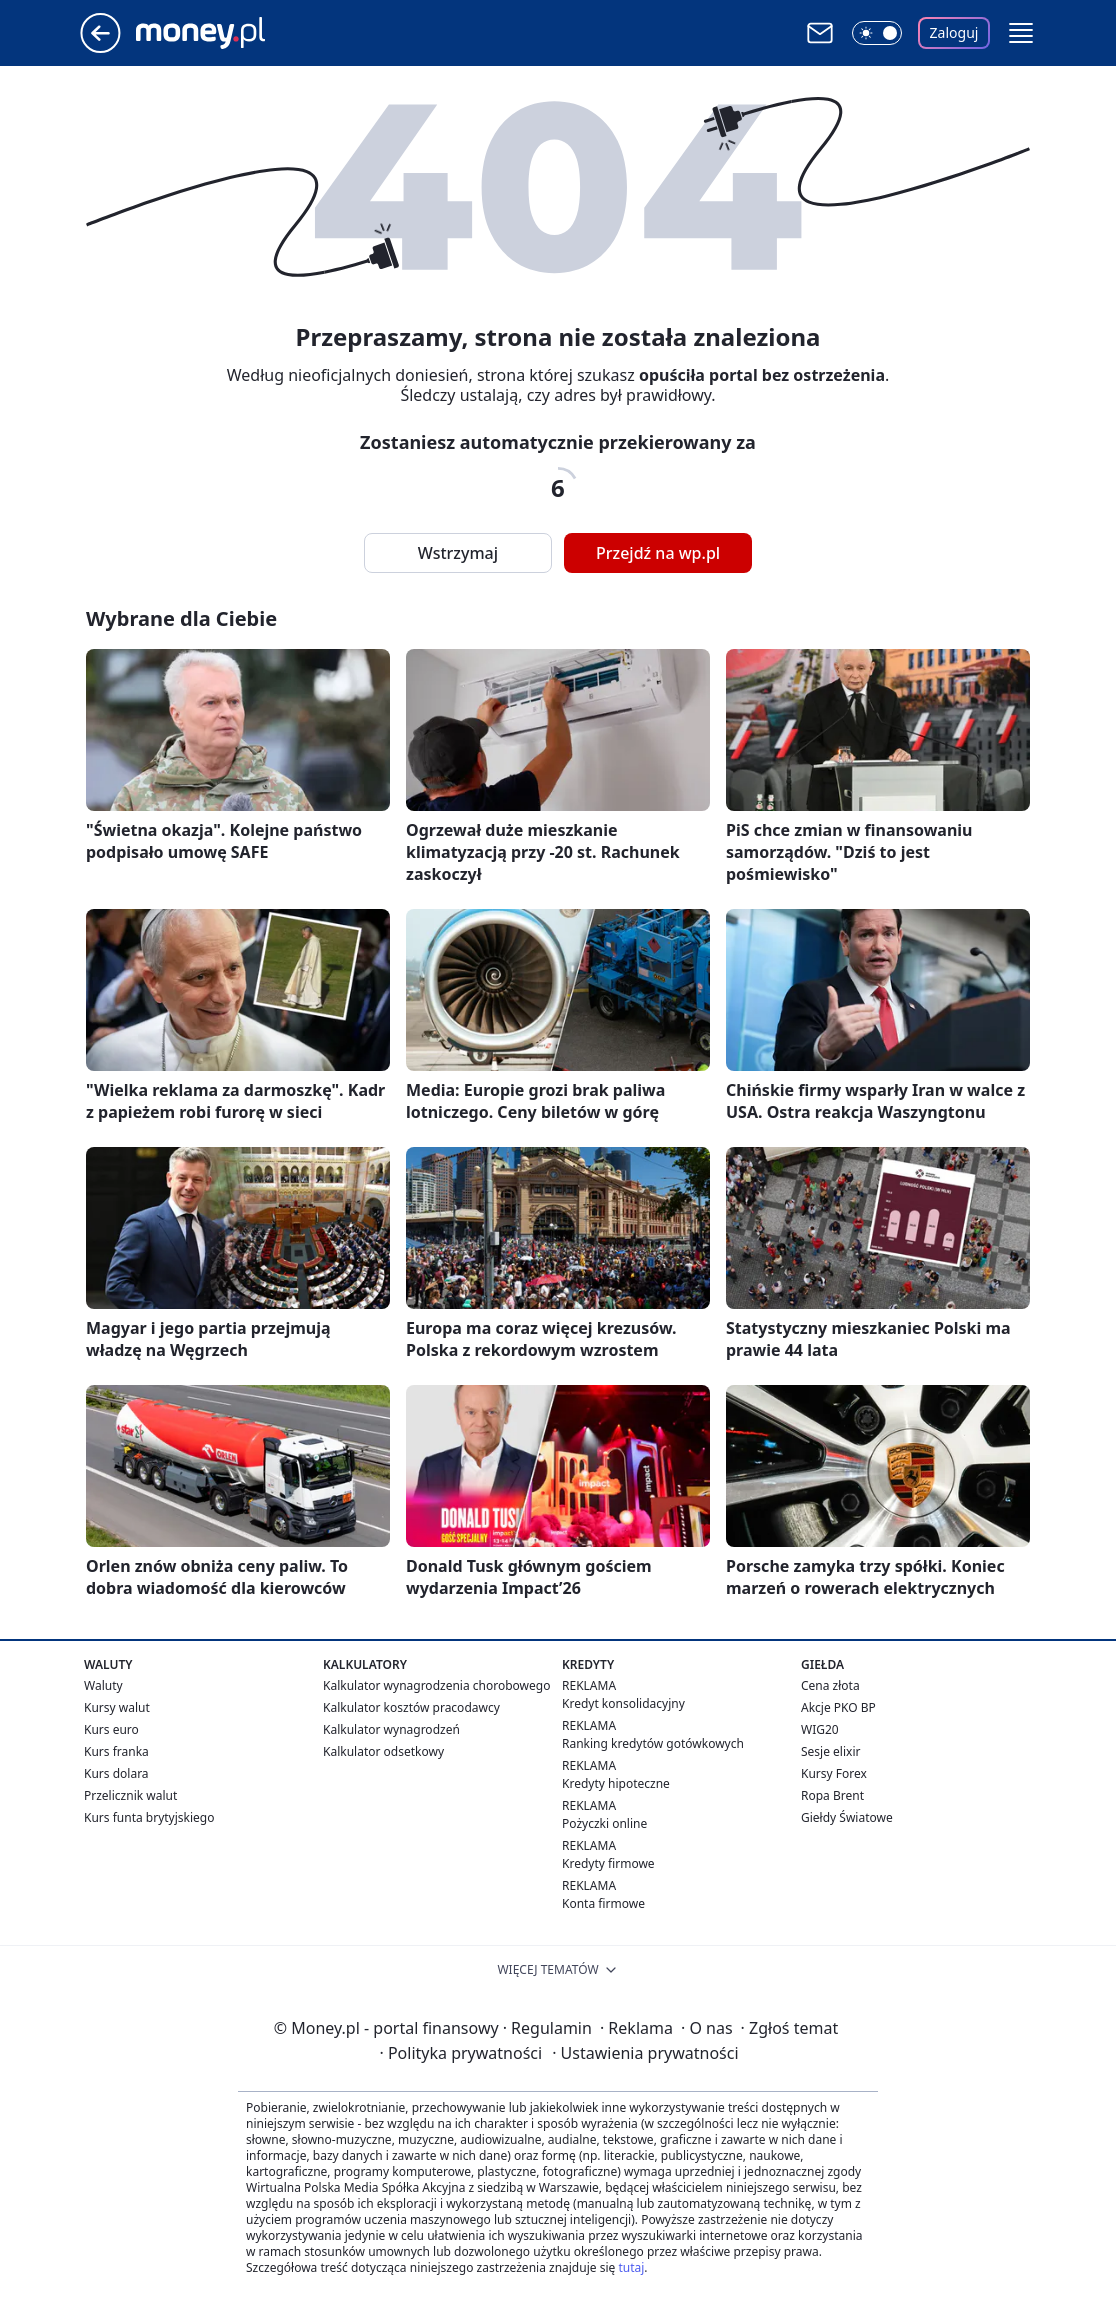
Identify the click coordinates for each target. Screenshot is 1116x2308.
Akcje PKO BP (838, 1707)
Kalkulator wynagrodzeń (391, 1729)
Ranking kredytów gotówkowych (653, 1743)
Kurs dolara (116, 1773)
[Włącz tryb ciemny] (877, 33)
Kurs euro (111, 1729)
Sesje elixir (830, 1751)
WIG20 (820, 1729)
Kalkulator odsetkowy (383, 1751)
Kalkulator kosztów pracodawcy (411, 1707)
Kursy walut (117, 1707)
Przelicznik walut (130, 1795)
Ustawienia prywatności (645, 2053)
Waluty (103, 1685)
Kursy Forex (834, 1773)
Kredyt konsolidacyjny (623, 1703)
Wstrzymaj (458, 553)
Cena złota (830, 1685)
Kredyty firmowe (608, 1863)
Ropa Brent (832, 1795)
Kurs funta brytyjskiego (149, 1817)
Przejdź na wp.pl (658, 553)
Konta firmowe (603, 1903)
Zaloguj (954, 32)
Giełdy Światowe (847, 1817)
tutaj (631, 2267)
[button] (1021, 33)
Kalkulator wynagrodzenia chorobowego (436, 1685)
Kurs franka (116, 1751)
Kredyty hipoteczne (616, 1783)
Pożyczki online (604, 1823)
